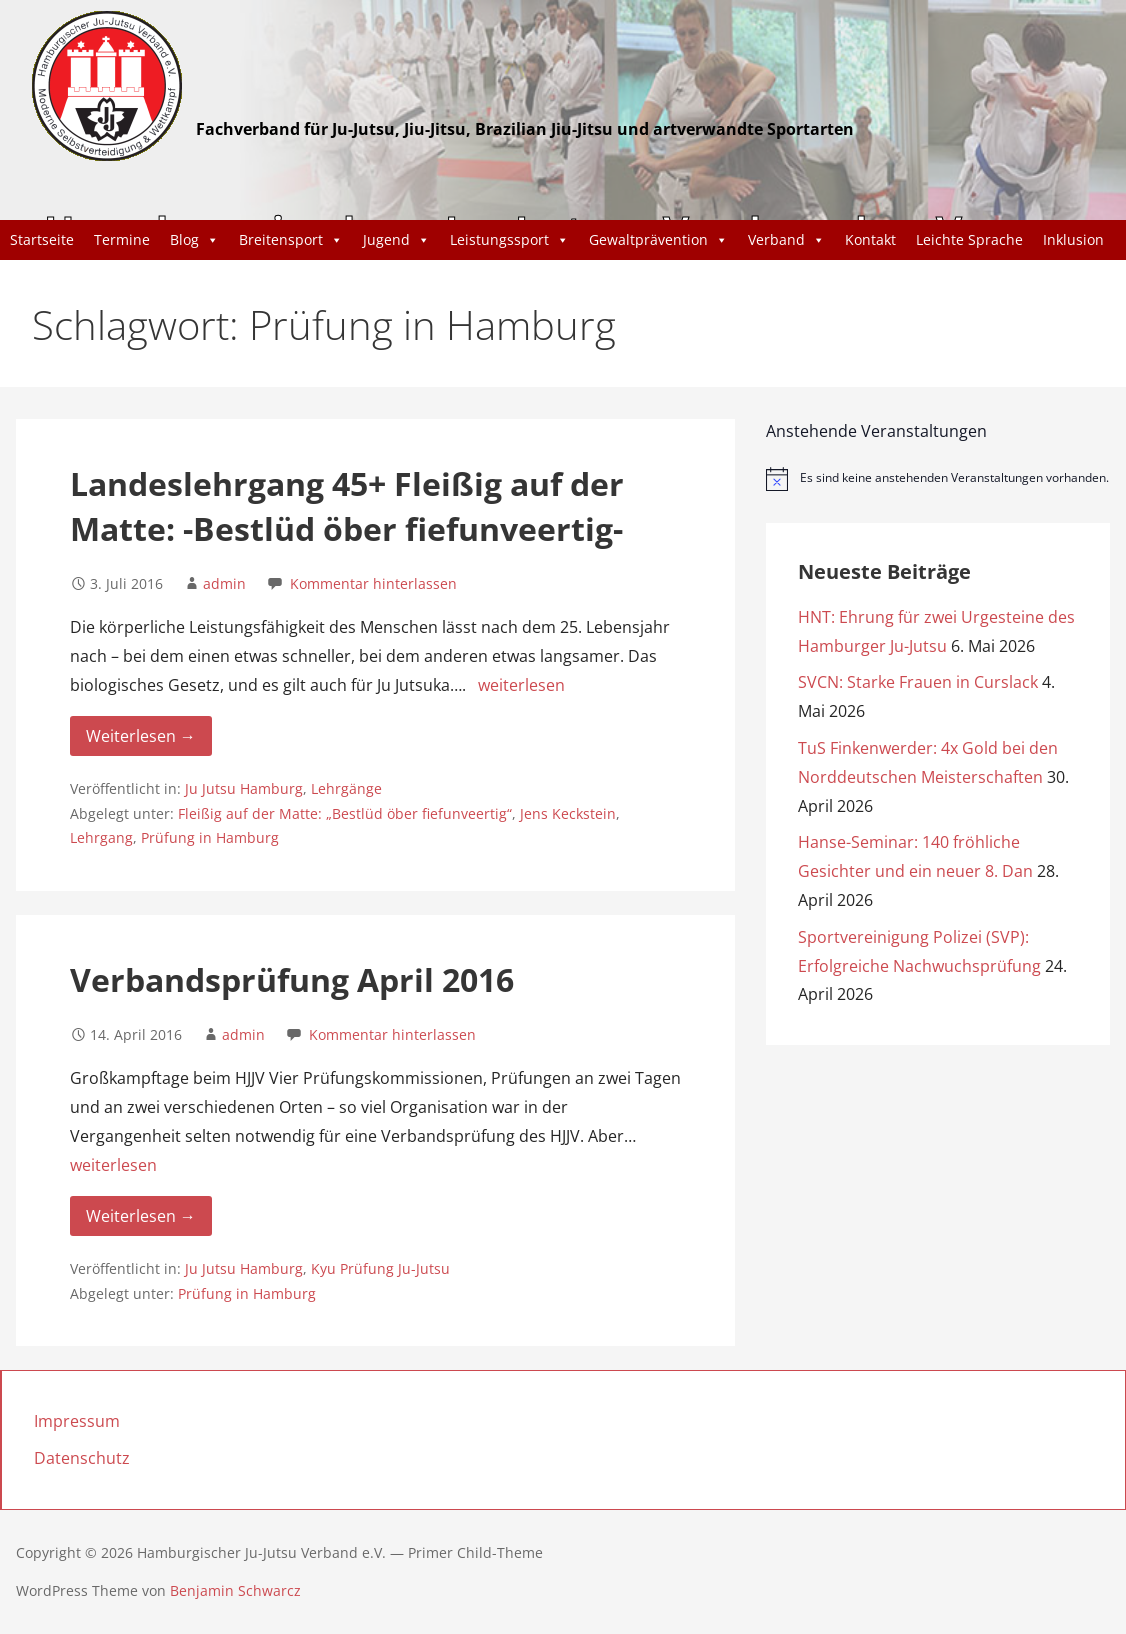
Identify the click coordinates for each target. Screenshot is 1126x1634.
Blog (194, 240)
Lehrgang (101, 837)
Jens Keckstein (568, 813)
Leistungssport (509, 240)
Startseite (42, 239)
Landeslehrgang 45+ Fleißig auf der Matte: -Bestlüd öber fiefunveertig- (347, 506)
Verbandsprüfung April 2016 (292, 979)
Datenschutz (82, 1458)
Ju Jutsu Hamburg (244, 788)
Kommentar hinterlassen (373, 583)
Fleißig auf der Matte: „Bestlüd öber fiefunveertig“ (345, 813)
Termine (122, 239)
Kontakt (870, 239)
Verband (786, 240)
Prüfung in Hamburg (210, 837)
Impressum (77, 1421)
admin (224, 583)
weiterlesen (521, 685)
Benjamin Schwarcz (235, 1590)
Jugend (396, 240)
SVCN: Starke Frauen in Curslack (918, 682)
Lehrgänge (346, 788)
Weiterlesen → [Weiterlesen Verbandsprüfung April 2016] (141, 1216)
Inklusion (1073, 239)
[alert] (938, 479)
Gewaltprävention (658, 240)
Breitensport (291, 240)
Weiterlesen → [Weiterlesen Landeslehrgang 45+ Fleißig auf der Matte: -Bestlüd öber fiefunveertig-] (141, 736)
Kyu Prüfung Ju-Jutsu (380, 1268)
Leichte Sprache (969, 239)
